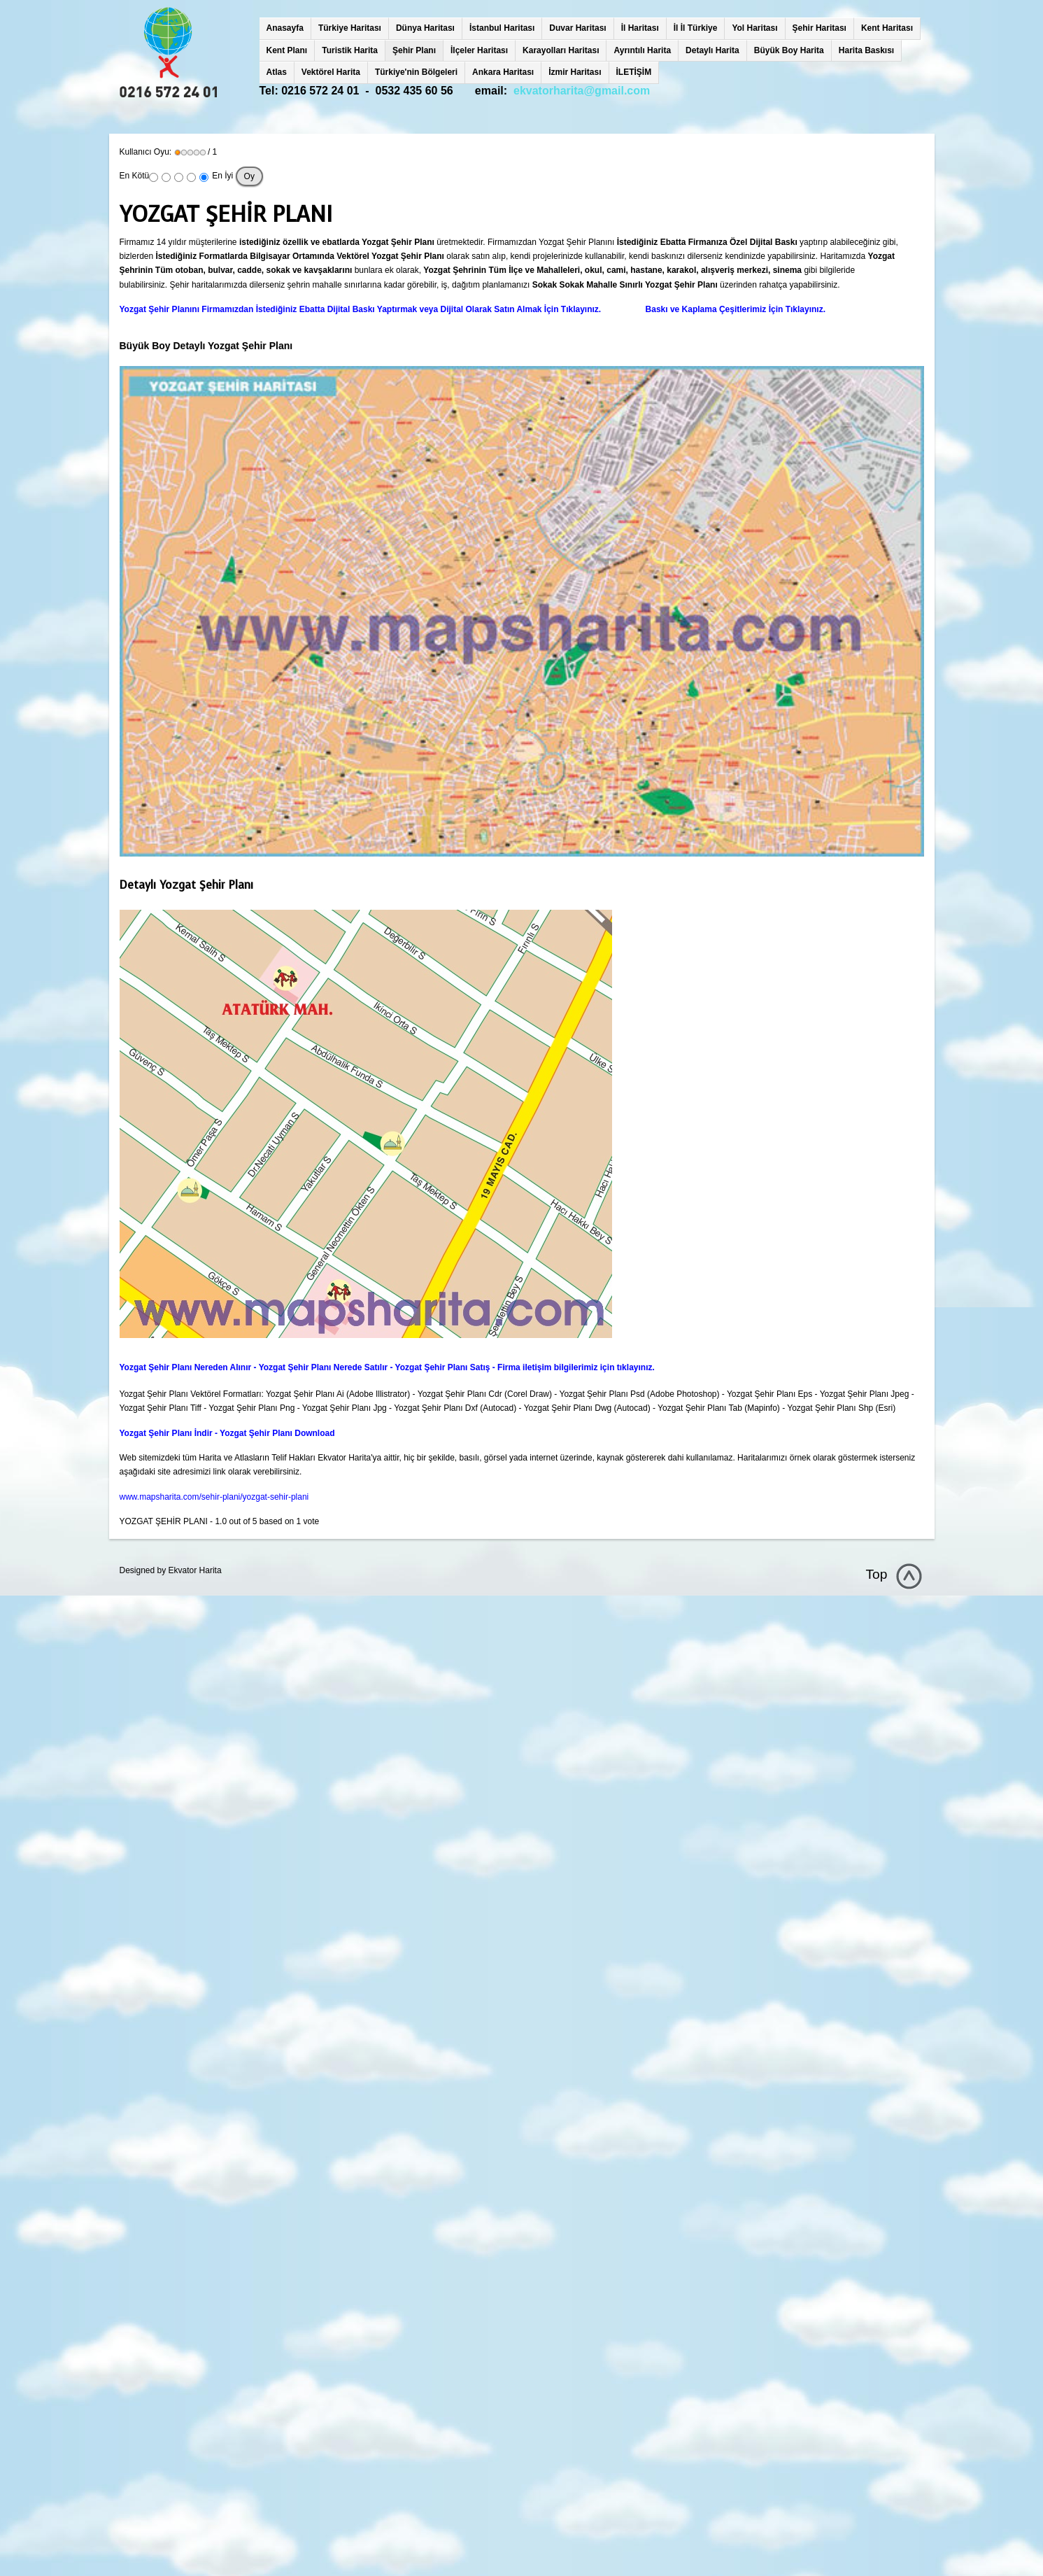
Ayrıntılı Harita (642, 50)
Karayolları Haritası (561, 50)
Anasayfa (285, 28)
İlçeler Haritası (479, 50)
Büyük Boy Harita (789, 50)
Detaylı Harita (712, 50)
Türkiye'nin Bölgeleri (416, 72)
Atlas (277, 72)
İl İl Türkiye (696, 28)
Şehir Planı (414, 50)
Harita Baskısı (866, 50)
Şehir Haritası (819, 28)
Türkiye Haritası (349, 28)
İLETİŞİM (634, 72)
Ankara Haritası (503, 72)
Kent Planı (287, 50)
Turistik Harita (350, 50)
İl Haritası (640, 28)
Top (877, 1574)
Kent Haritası (887, 28)
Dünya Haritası (425, 28)
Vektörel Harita (330, 72)
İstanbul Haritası (501, 28)
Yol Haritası (754, 28)
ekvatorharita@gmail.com (581, 91)
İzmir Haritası (574, 72)
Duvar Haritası (577, 28)
